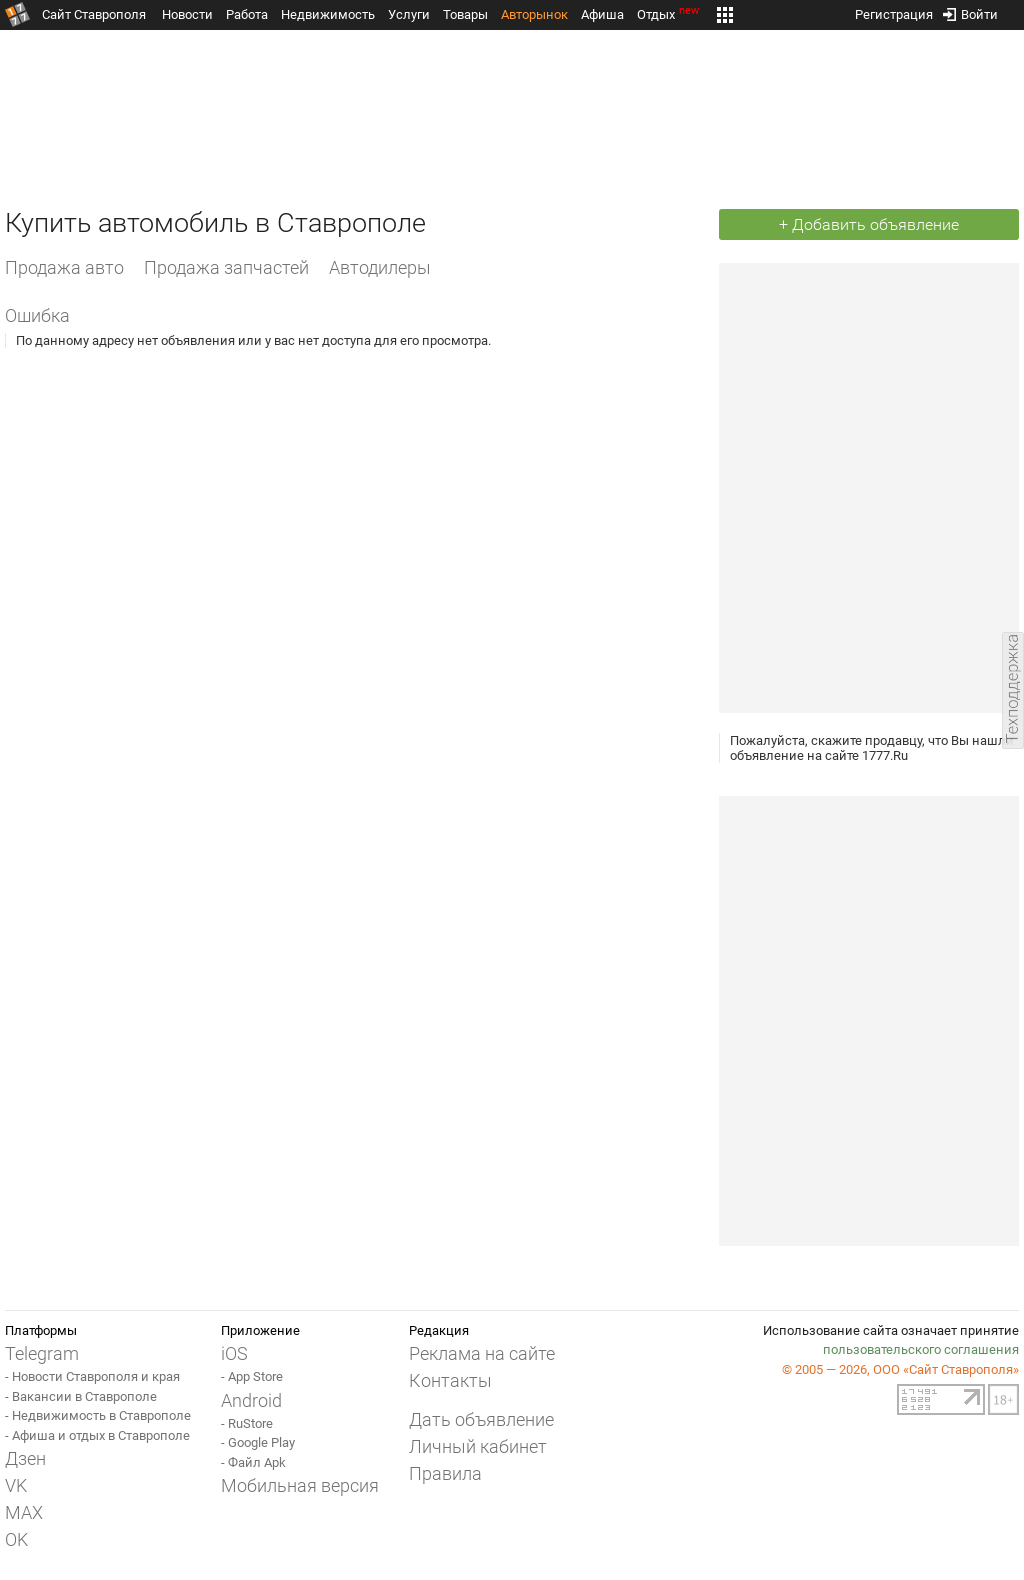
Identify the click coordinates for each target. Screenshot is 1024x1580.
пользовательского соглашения (921, 1349)
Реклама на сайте (482, 1353)
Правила (445, 1473)
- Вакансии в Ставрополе (81, 1396)
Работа (247, 14)
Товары (465, 14)
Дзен (25, 1458)
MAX (24, 1512)
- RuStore (247, 1423)
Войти (970, 10)
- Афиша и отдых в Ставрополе (97, 1435)
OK (16, 1539)
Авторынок (534, 14)
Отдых (669, 14)
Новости (187, 14)
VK (16, 1485)
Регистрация (894, 10)
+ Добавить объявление (869, 224)
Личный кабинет (478, 1446)
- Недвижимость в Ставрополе (98, 1415)
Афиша (602, 14)
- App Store (252, 1376)
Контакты (450, 1380)
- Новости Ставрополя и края (92, 1376)
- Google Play (258, 1442)
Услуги (409, 14)
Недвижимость (328, 14)
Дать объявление (481, 1419)
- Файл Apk (253, 1462)
